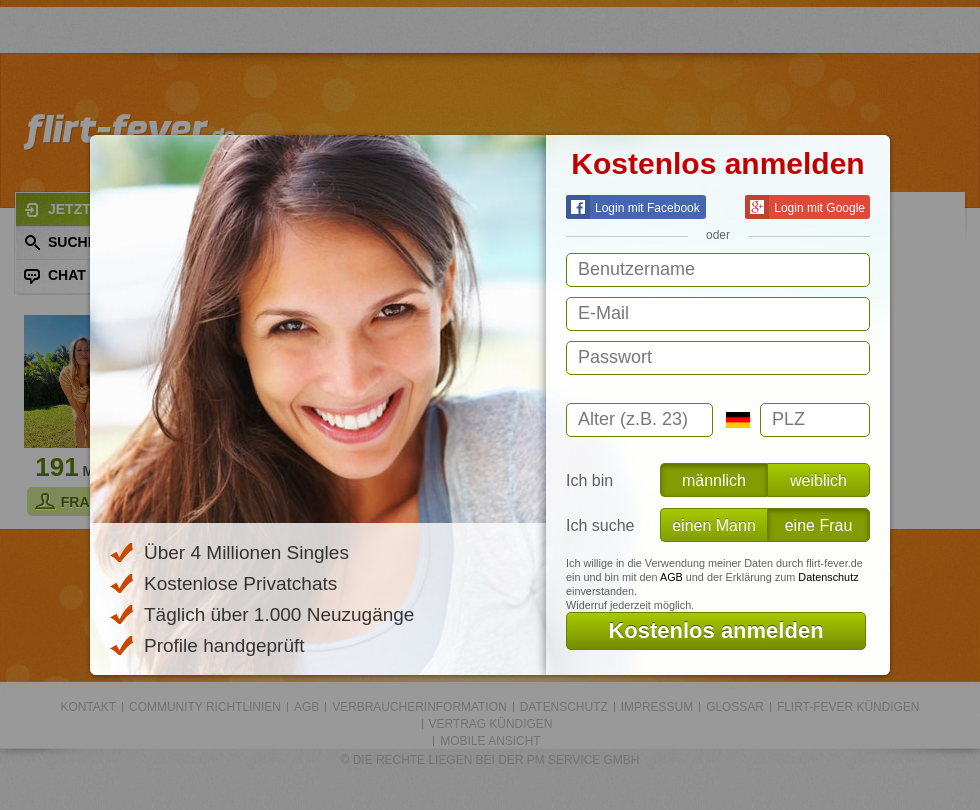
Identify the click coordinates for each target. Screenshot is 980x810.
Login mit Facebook (633, 207)
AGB (671, 577)
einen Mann (714, 525)
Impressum (657, 707)
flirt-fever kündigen (848, 707)
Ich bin (589, 480)
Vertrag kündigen (491, 724)
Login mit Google (805, 207)
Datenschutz (828, 577)
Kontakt (89, 707)
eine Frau (819, 525)
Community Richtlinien (205, 707)
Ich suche (600, 525)
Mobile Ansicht (490, 741)
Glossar (735, 707)
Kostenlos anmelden (715, 630)
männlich (714, 480)
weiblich (818, 480)
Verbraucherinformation (419, 707)
